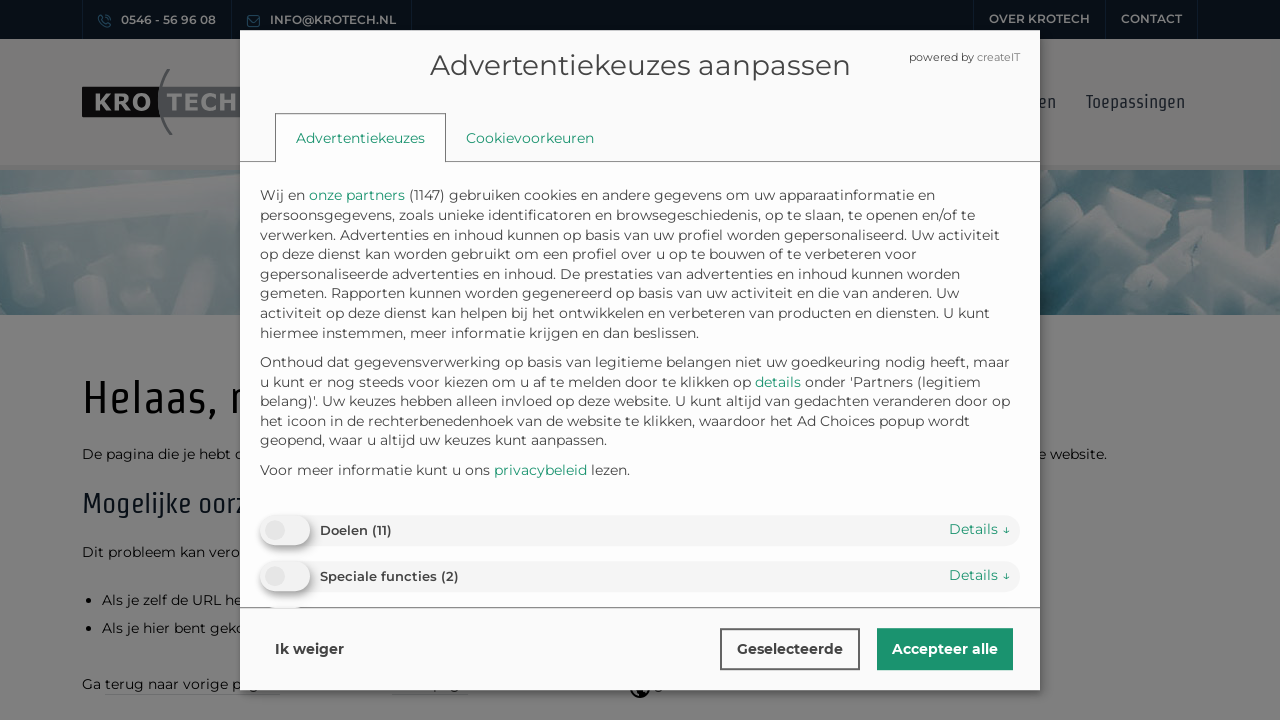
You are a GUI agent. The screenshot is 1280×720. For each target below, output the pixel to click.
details (979, 530)
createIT (998, 57)
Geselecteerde (790, 649)
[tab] (360, 138)
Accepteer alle (945, 649)
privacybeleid (540, 470)
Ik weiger (309, 649)
